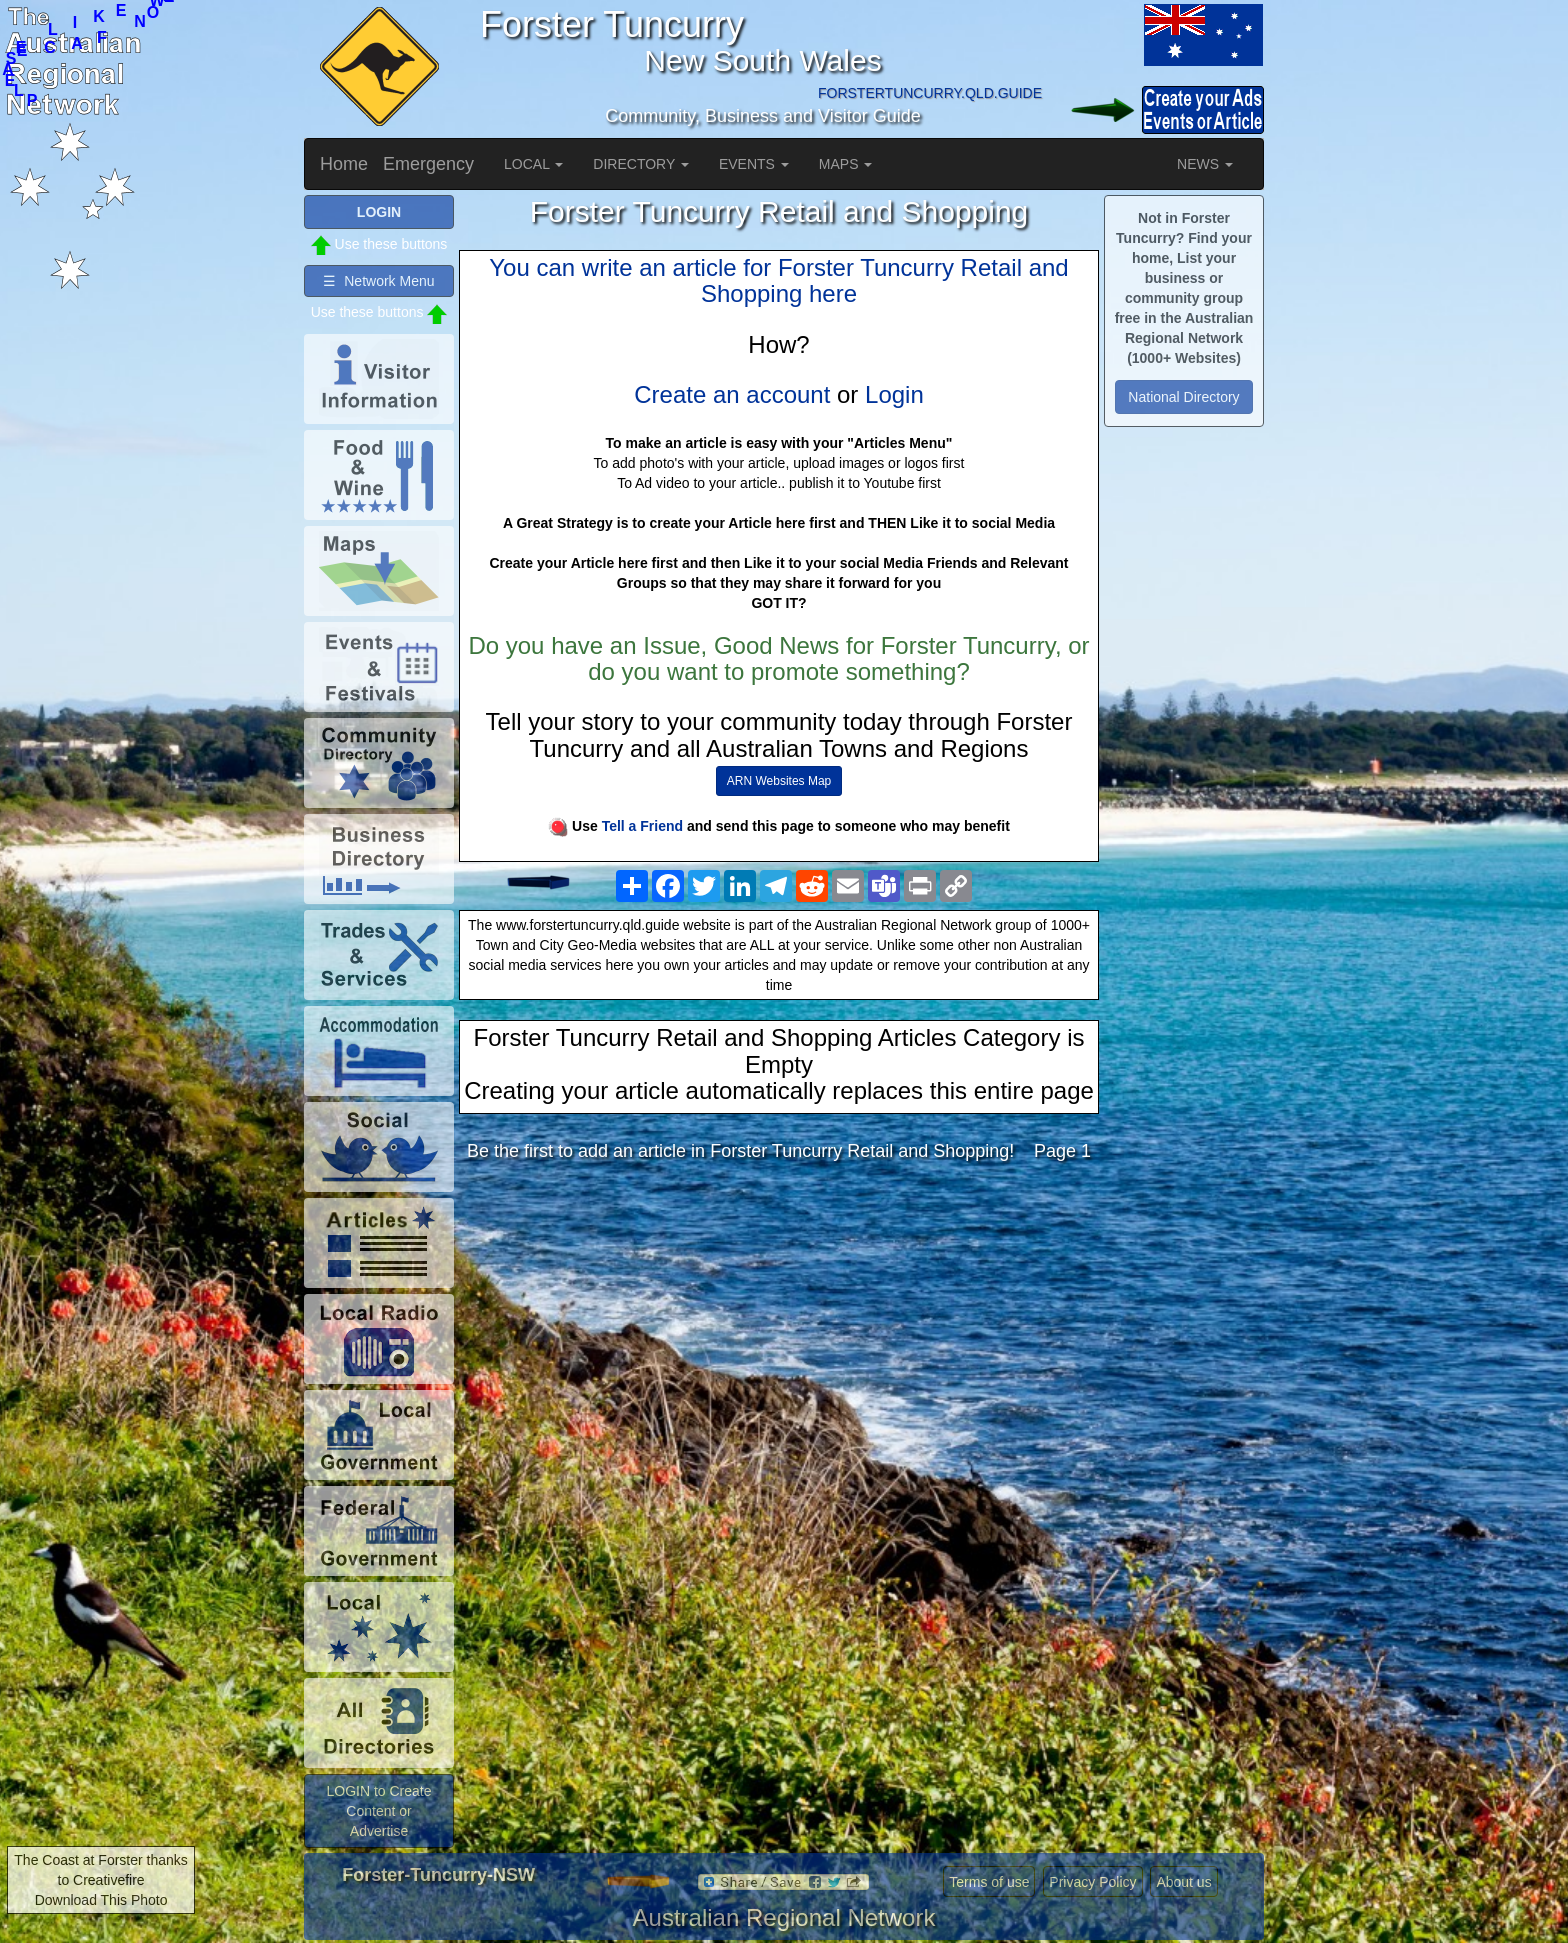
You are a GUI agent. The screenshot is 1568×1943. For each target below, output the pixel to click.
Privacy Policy (1092, 1882)
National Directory (1183, 397)
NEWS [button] (1205, 164)
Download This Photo (101, 1900)
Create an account (732, 394)
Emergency (428, 164)
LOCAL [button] (533, 164)
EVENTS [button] (754, 164)
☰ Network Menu (378, 281)
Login (894, 394)
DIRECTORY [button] (641, 164)
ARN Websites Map (779, 781)
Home (344, 164)
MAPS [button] (846, 164)
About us (1183, 1882)
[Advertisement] (779, 1335)
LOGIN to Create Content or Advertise (378, 1811)
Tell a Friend (642, 826)
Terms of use (989, 1882)
